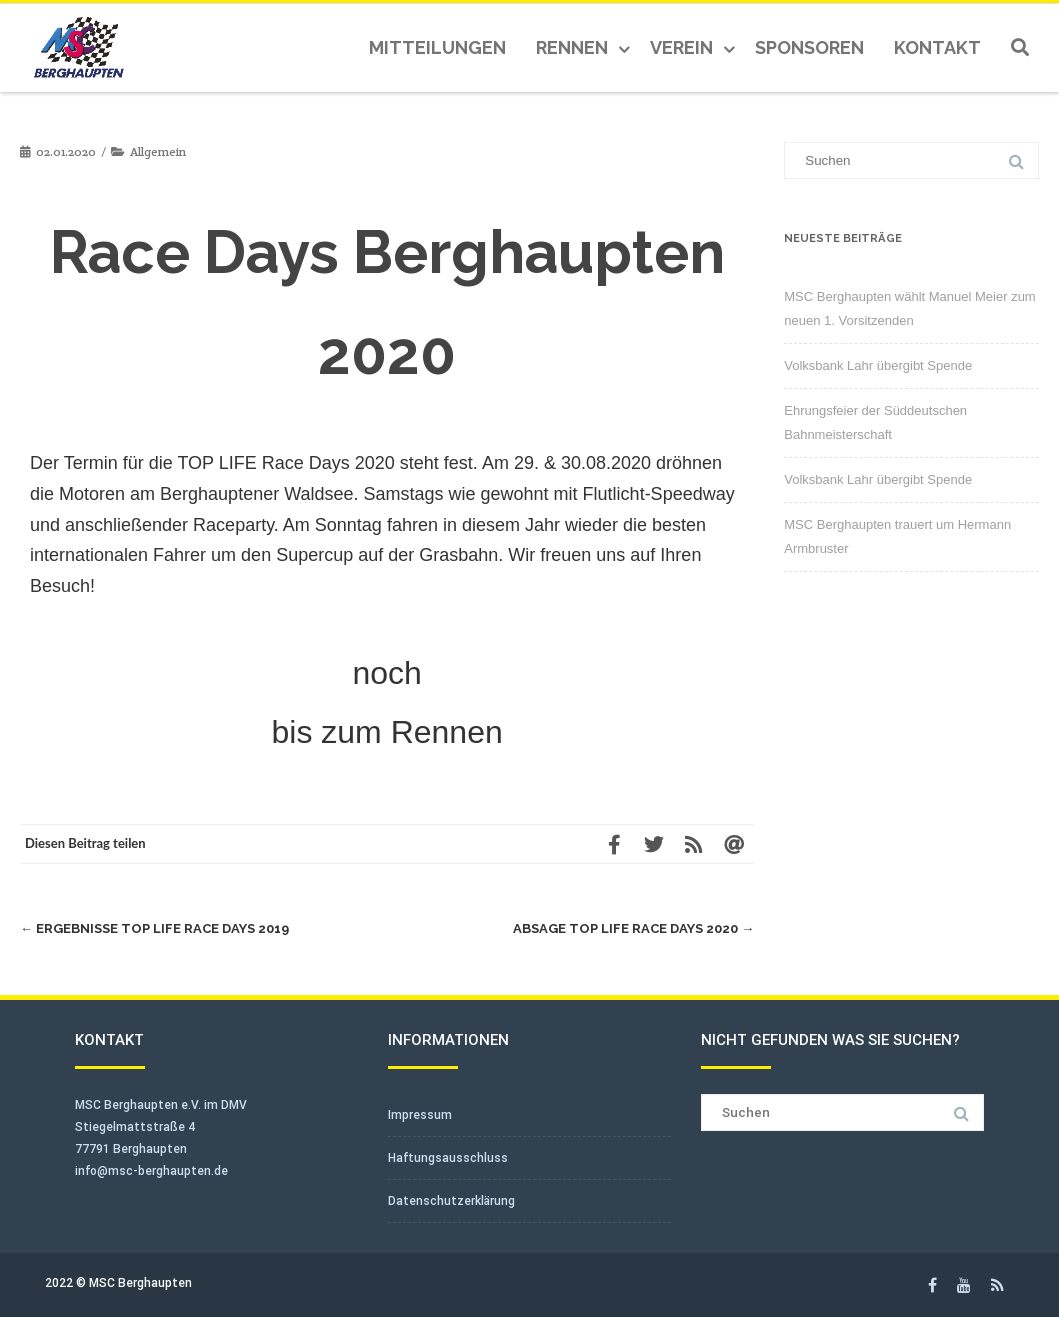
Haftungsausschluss (448, 1158)
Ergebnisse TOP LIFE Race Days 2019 (154, 928)
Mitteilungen (437, 47)
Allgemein (158, 151)
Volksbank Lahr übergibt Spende (878, 365)
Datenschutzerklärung (451, 1201)
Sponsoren (809, 47)
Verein (681, 47)
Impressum (420, 1115)
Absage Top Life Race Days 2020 (633, 928)
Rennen (572, 47)
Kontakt (937, 47)
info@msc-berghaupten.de (151, 1171)
